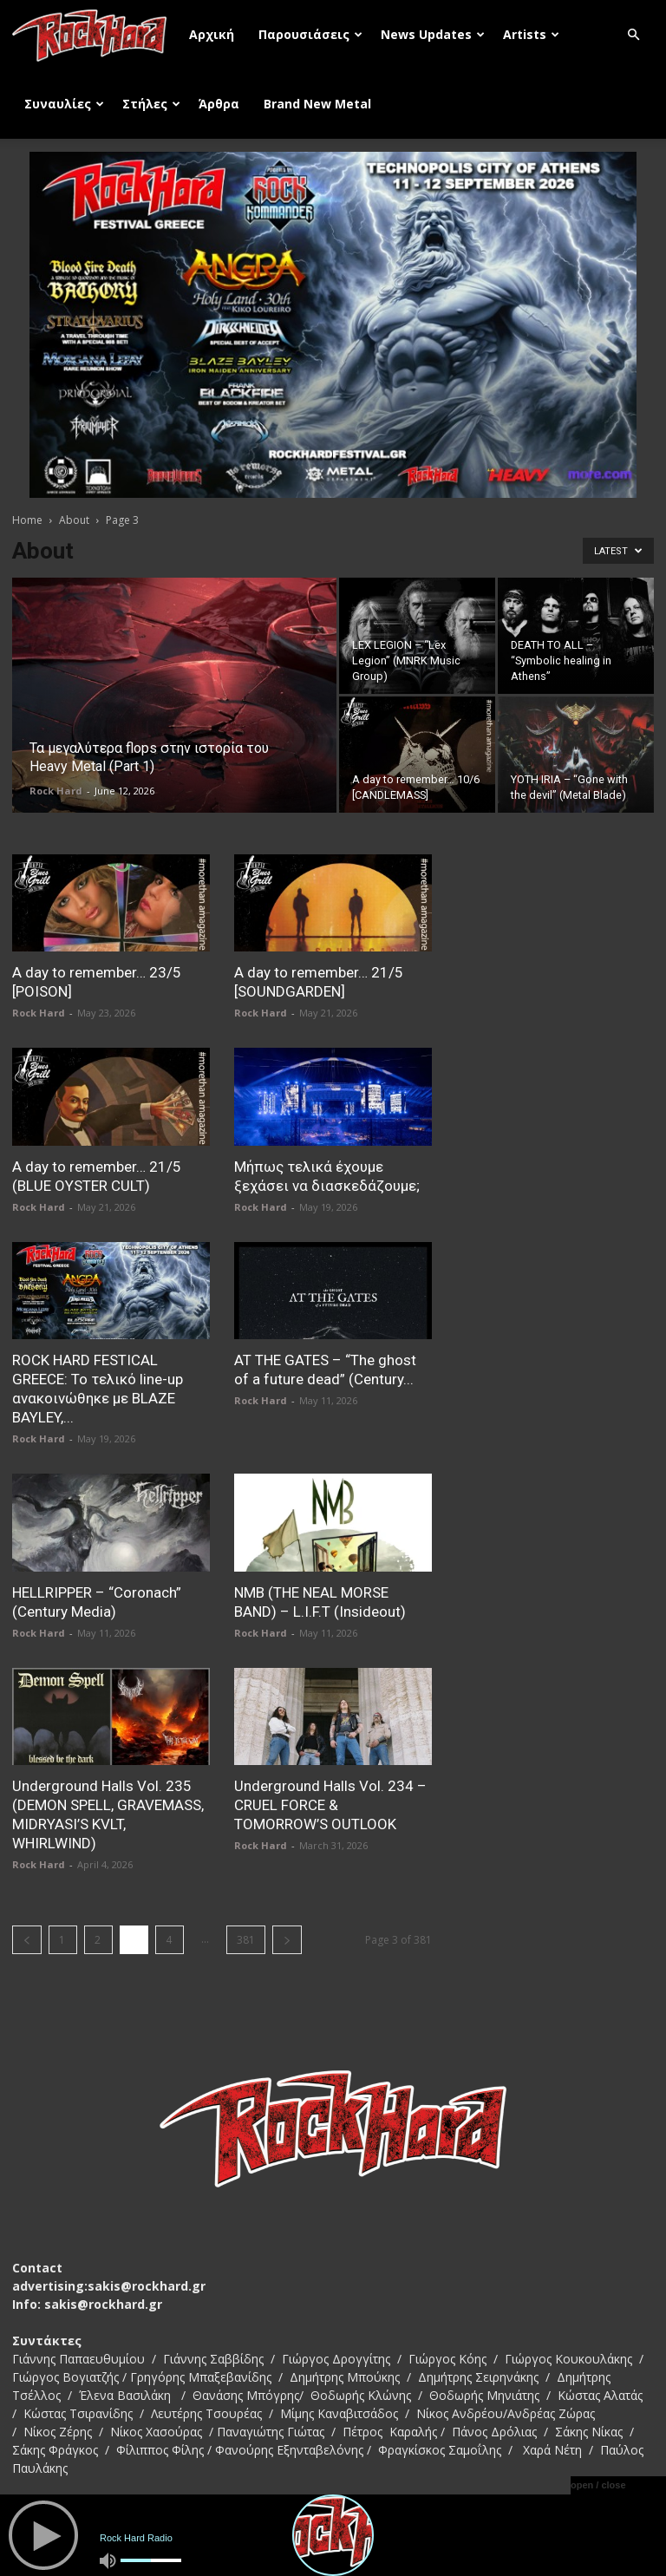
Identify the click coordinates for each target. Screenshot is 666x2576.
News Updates (433, 34)
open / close (598, 2485)
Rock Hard (55, 790)
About (74, 520)
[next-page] (287, 1939)
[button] (633, 35)
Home (27, 520)
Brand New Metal (317, 103)
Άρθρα (219, 103)
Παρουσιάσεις (310, 34)
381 (246, 1939)
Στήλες (151, 103)
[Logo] (94, 34)
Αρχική (211, 34)
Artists (531, 34)
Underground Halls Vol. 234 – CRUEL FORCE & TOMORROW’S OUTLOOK (330, 1805)
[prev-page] (27, 1939)
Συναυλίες (64, 103)
